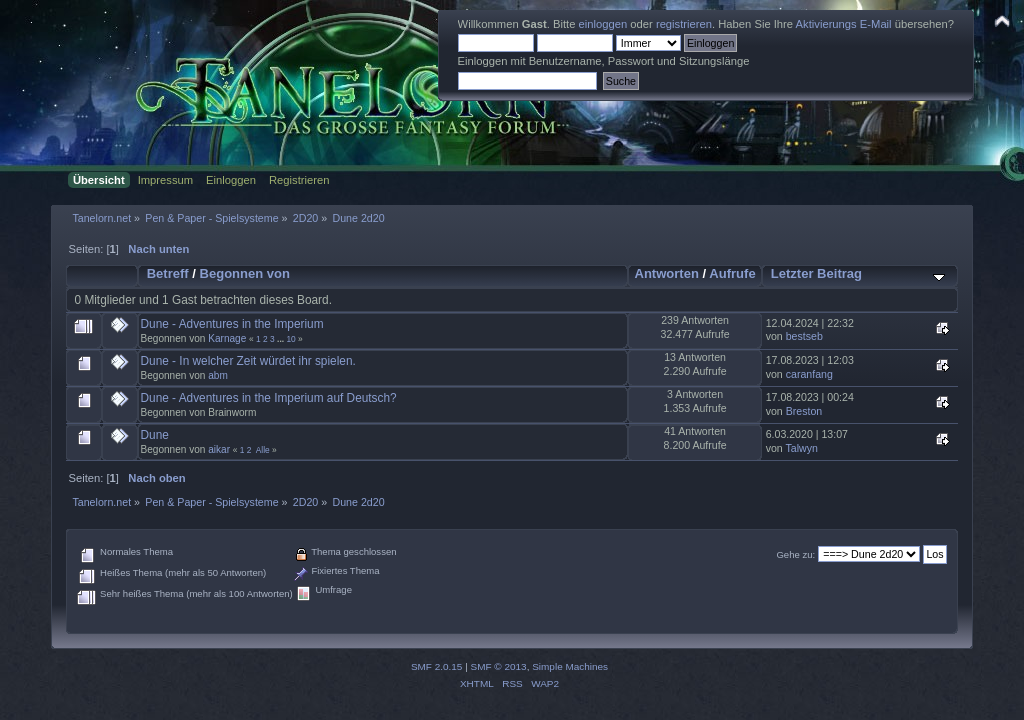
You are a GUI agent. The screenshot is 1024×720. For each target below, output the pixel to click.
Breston (804, 411)
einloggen (603, 24)
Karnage (227, 338)
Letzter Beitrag (816, 273)
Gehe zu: (795, 554)
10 (290, 339)
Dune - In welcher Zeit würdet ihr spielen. (248, 361)
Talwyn (802, 448)
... (281, 339)
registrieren (684, 24)
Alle (263, 450)
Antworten (666, 273)
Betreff (168, 273)
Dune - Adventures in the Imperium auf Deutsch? (269, 398)
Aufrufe (732, 273)
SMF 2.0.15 (437, 666)
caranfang (809, 374)
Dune (155, 435)
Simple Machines (570, 666)
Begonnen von (245, 273)
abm (218, 375)
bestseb (804, 336)
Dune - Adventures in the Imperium (232, 324)
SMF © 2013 (499, 666)
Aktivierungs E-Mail (844, 24)
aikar (219, 449)
